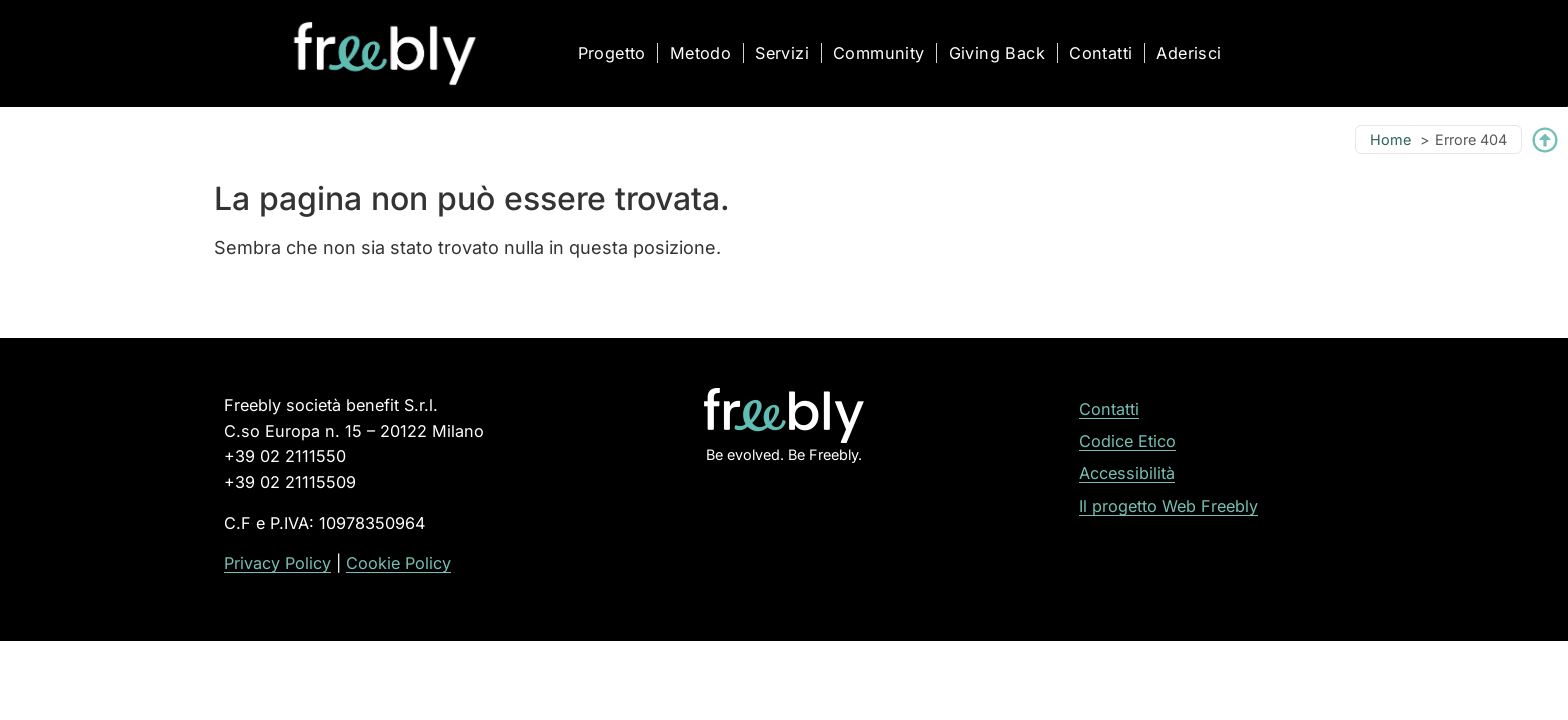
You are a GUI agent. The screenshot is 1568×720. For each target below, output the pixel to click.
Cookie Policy (398, 563)
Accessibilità (1127, 473)
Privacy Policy (277, 563)
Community (879, 53)
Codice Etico (1127, 441)
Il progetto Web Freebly (1168, 506)
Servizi (782, 53)
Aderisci (1188, 53)
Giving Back (997, 53)
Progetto (612, 53)
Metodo (700, 53)
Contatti (1100, 53)
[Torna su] (1545, 140)
